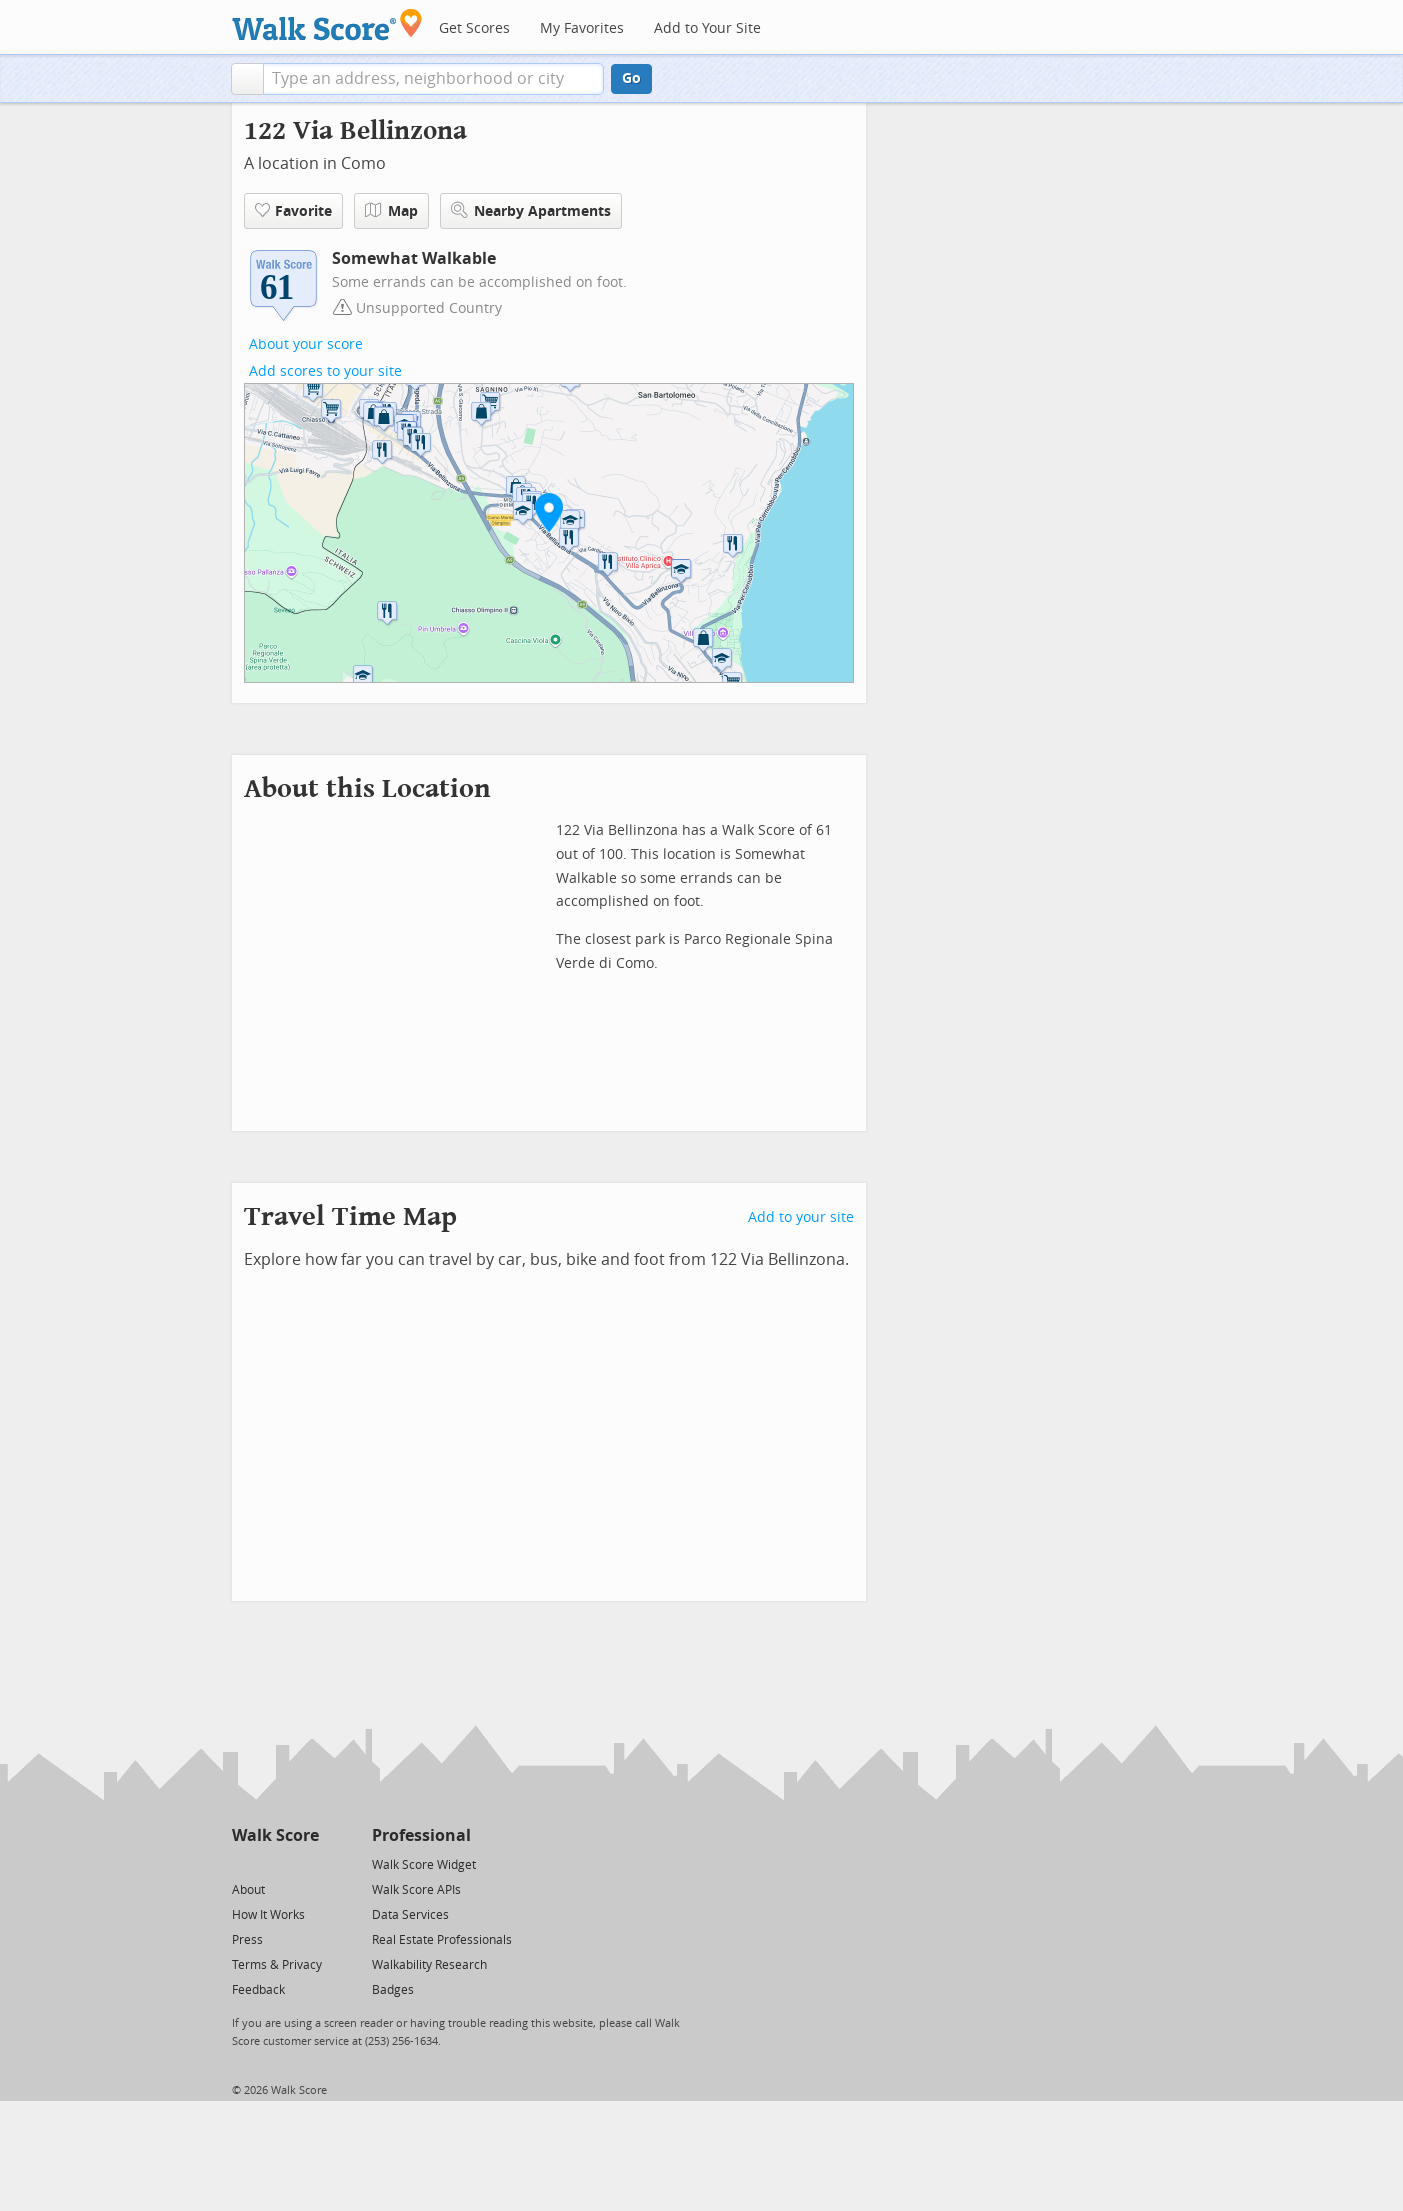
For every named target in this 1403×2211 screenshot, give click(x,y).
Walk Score (275, 1835)
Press (247, 1940)
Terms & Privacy (277, 1965)
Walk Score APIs (416, 1890)
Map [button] (391, 211)
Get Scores (474, 28)
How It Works (268, 1915)
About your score (306, 344)
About (248, 1890)
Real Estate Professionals (442, 1940)
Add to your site (801, 1217)
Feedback (258, 1990)
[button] (247, 79)
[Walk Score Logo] (327, 24)
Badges (393, 1990)
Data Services (410, 1915)
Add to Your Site (707, 28)
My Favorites (582, 28)
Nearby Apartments (531, 210)
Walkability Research (429, 1965)
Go (631, 78)
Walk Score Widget (424, 1865)
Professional (421, 1835)
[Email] (305, 1863)
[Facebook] (274, 1863)
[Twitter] (243, 1863)
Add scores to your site (325, 371)
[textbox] (433, 79)
